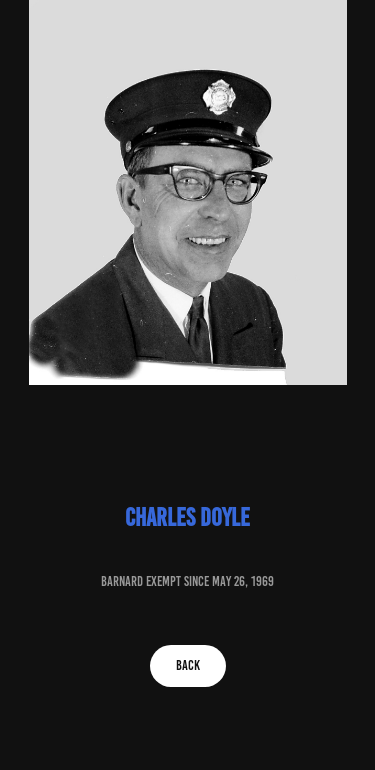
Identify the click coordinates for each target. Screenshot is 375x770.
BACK (188, 665)
